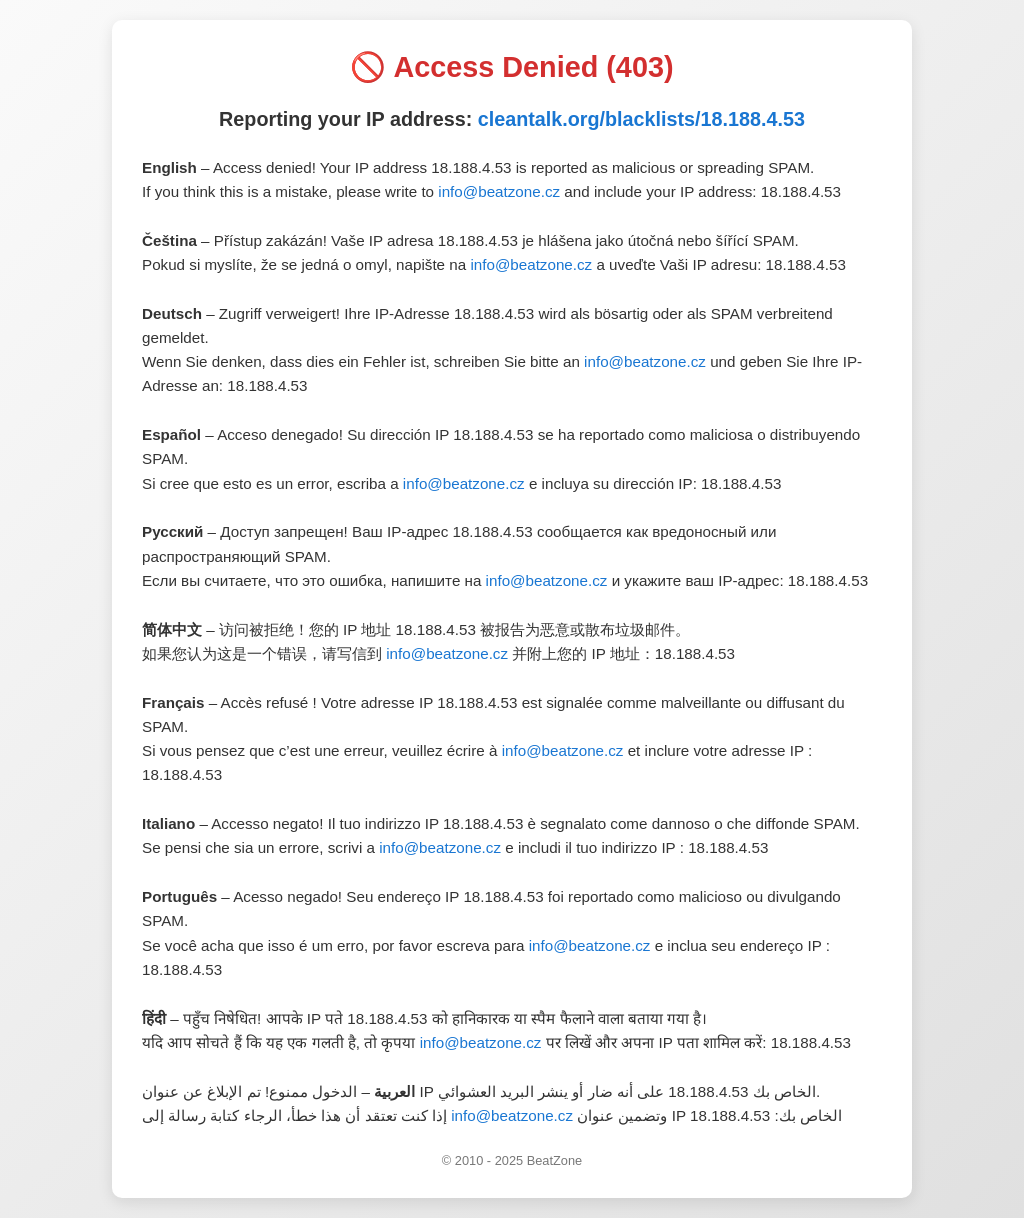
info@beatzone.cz (499, 191)
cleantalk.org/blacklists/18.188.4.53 (641, 119)
